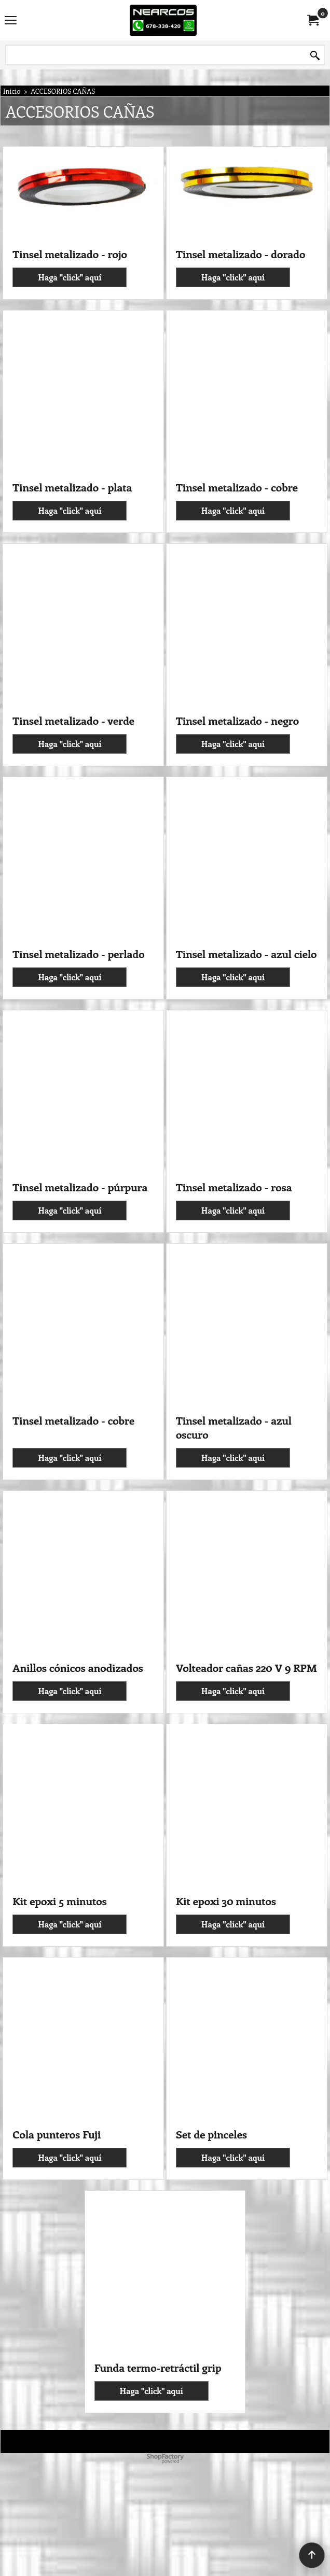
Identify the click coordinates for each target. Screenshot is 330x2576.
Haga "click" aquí (69, 346)
